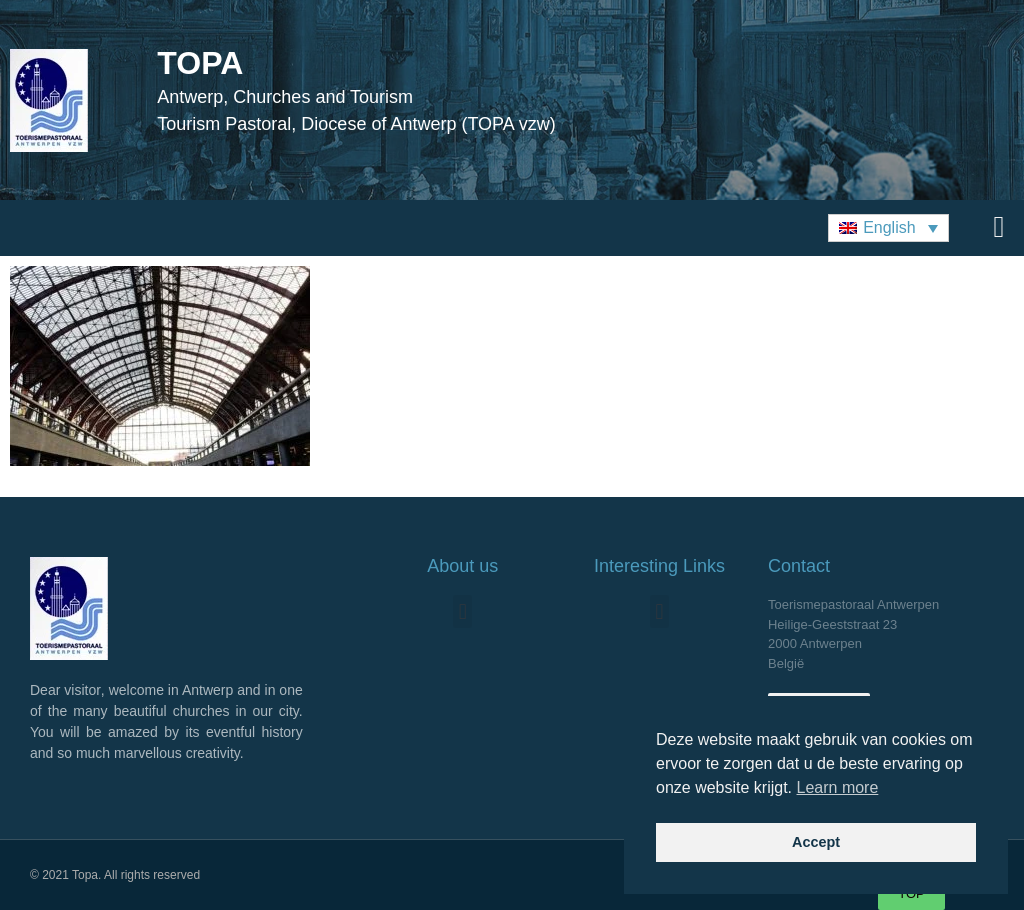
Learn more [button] (838, 787)
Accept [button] (816, 842)
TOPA (200, 63)
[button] (888, 228)
